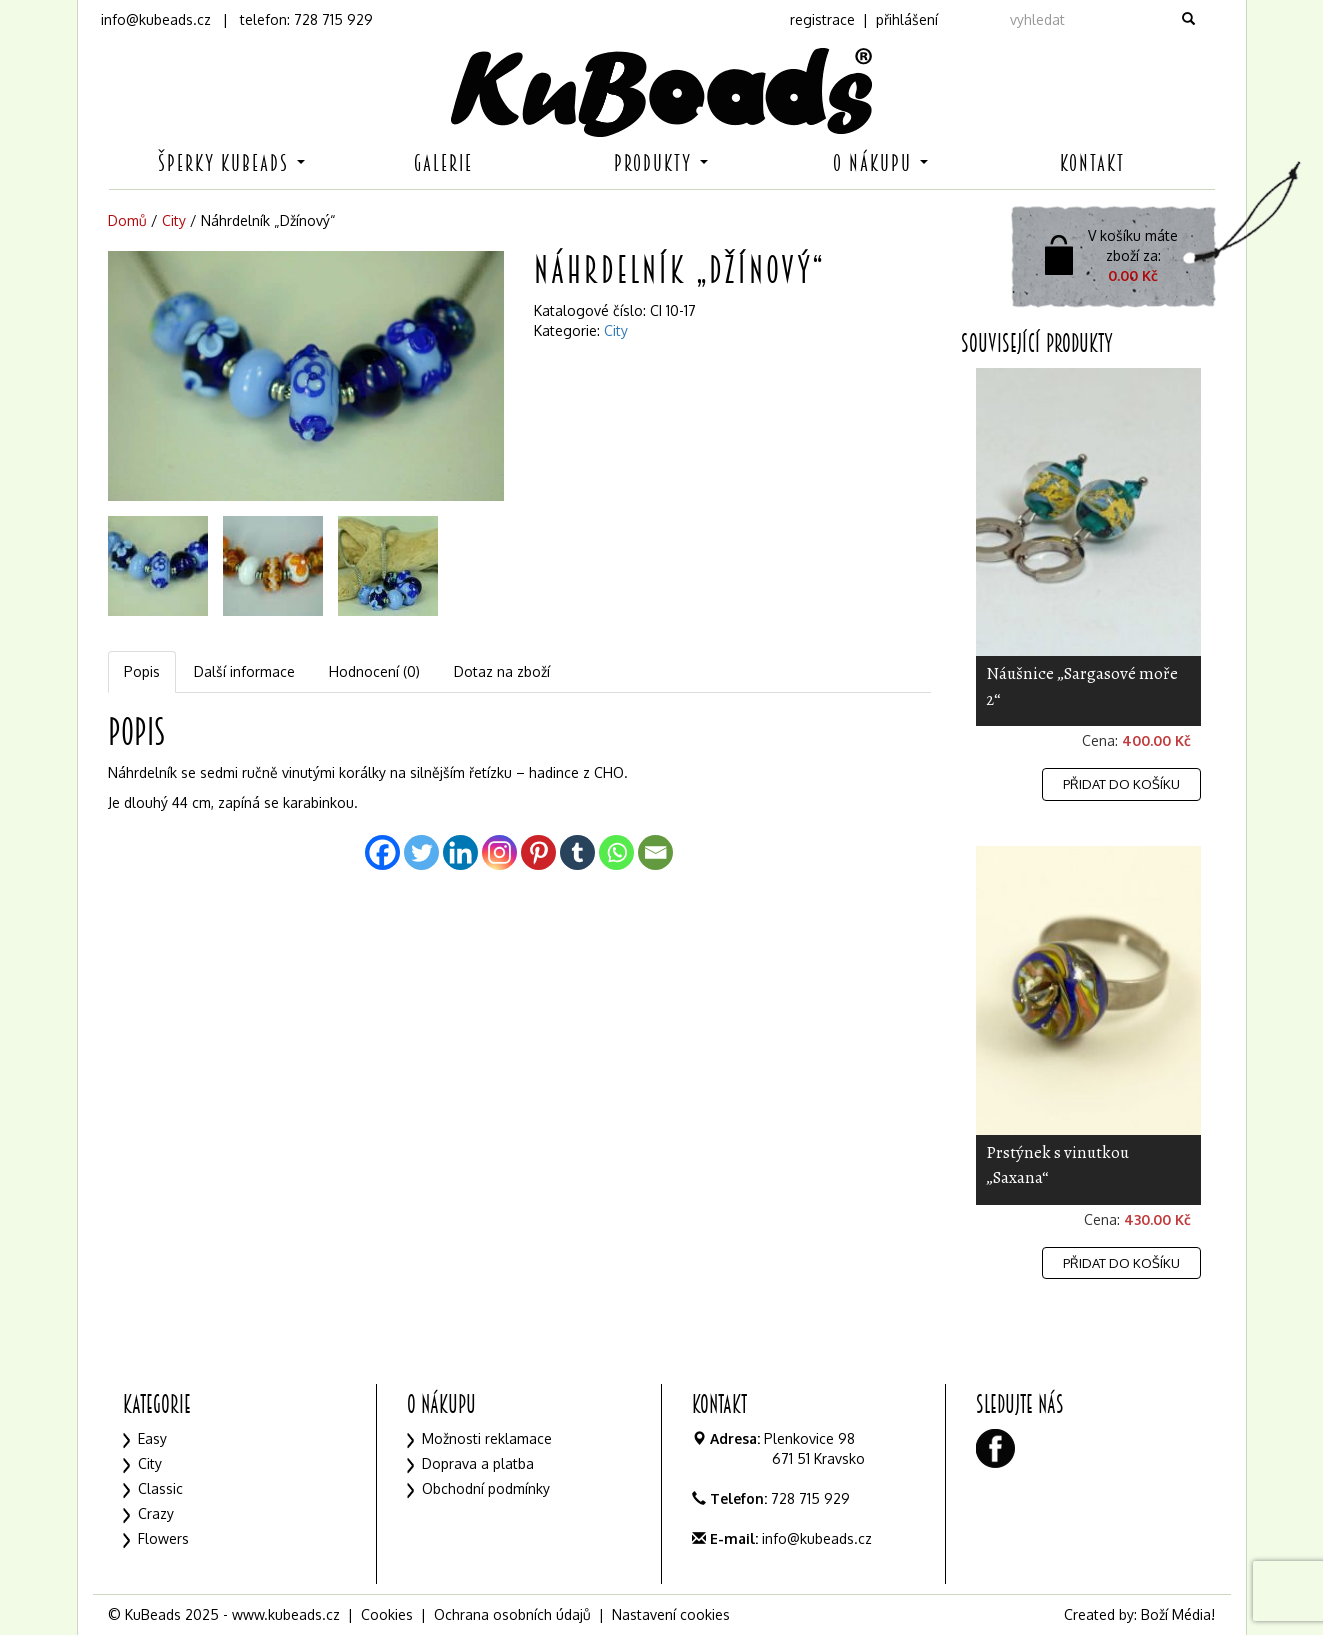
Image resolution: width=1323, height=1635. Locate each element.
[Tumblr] (577, 852)
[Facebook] (382, 852)
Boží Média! (1178, 1614)
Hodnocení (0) (374, 671)
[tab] (143, 672)
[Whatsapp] (616, 852)
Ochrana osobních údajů (512, 1614)
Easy (152, 1438)
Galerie (443, 163)
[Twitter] (421, 852)
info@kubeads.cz (156, 19)
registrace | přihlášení (864, 19)
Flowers (163, 1538)
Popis (142, 671)
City (174, 220)
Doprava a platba (478, 1463)
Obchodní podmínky (486, 1488)
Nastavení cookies (671, 1614)
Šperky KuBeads (231, 163)
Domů (127, 220)
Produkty (661, 163)
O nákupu (880, 163)
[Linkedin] (460, 852)
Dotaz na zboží (502, 671)
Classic (160, 1488)
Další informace (244, 671)
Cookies (387, 1614)
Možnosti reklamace (487, 1438)
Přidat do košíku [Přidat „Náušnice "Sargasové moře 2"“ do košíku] (1121, 784)
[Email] (655, 852)
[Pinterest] (538, 852)
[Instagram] (499, 852)
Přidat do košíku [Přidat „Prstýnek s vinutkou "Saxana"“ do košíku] (1121, 1263)
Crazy (156, 1513)
